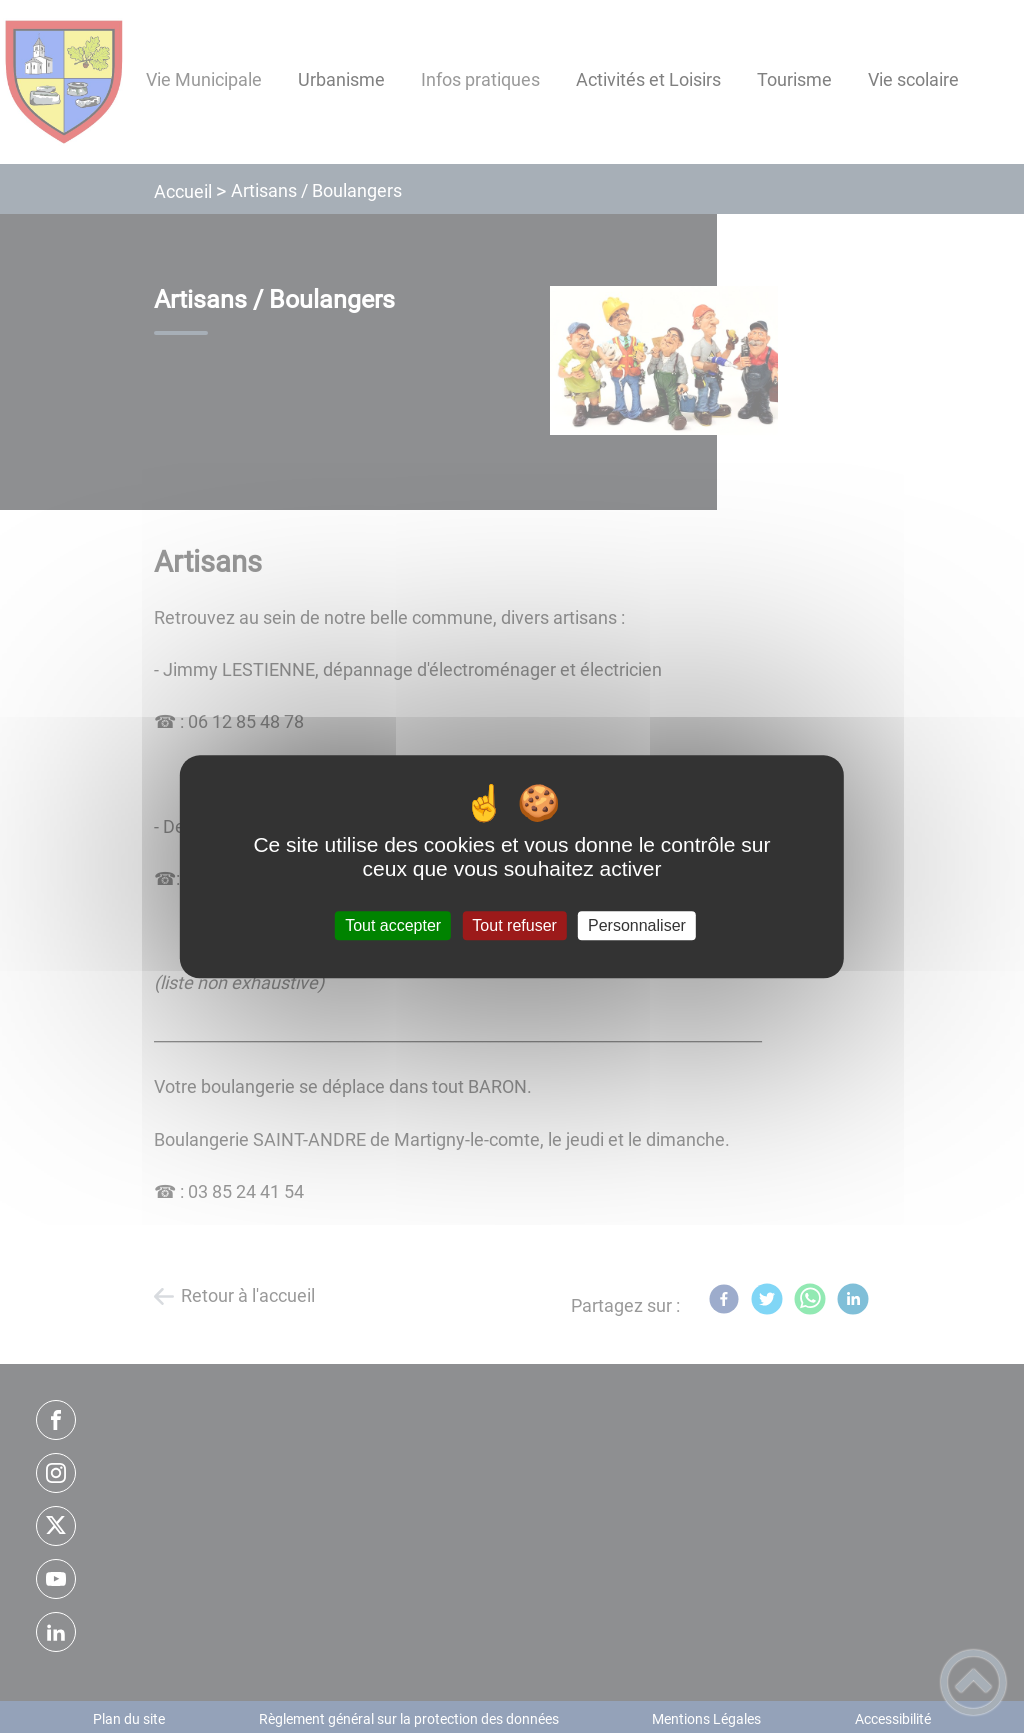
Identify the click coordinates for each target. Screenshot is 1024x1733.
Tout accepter (393, 925)
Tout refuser (514, 925)
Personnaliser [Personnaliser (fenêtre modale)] (637, 925)
